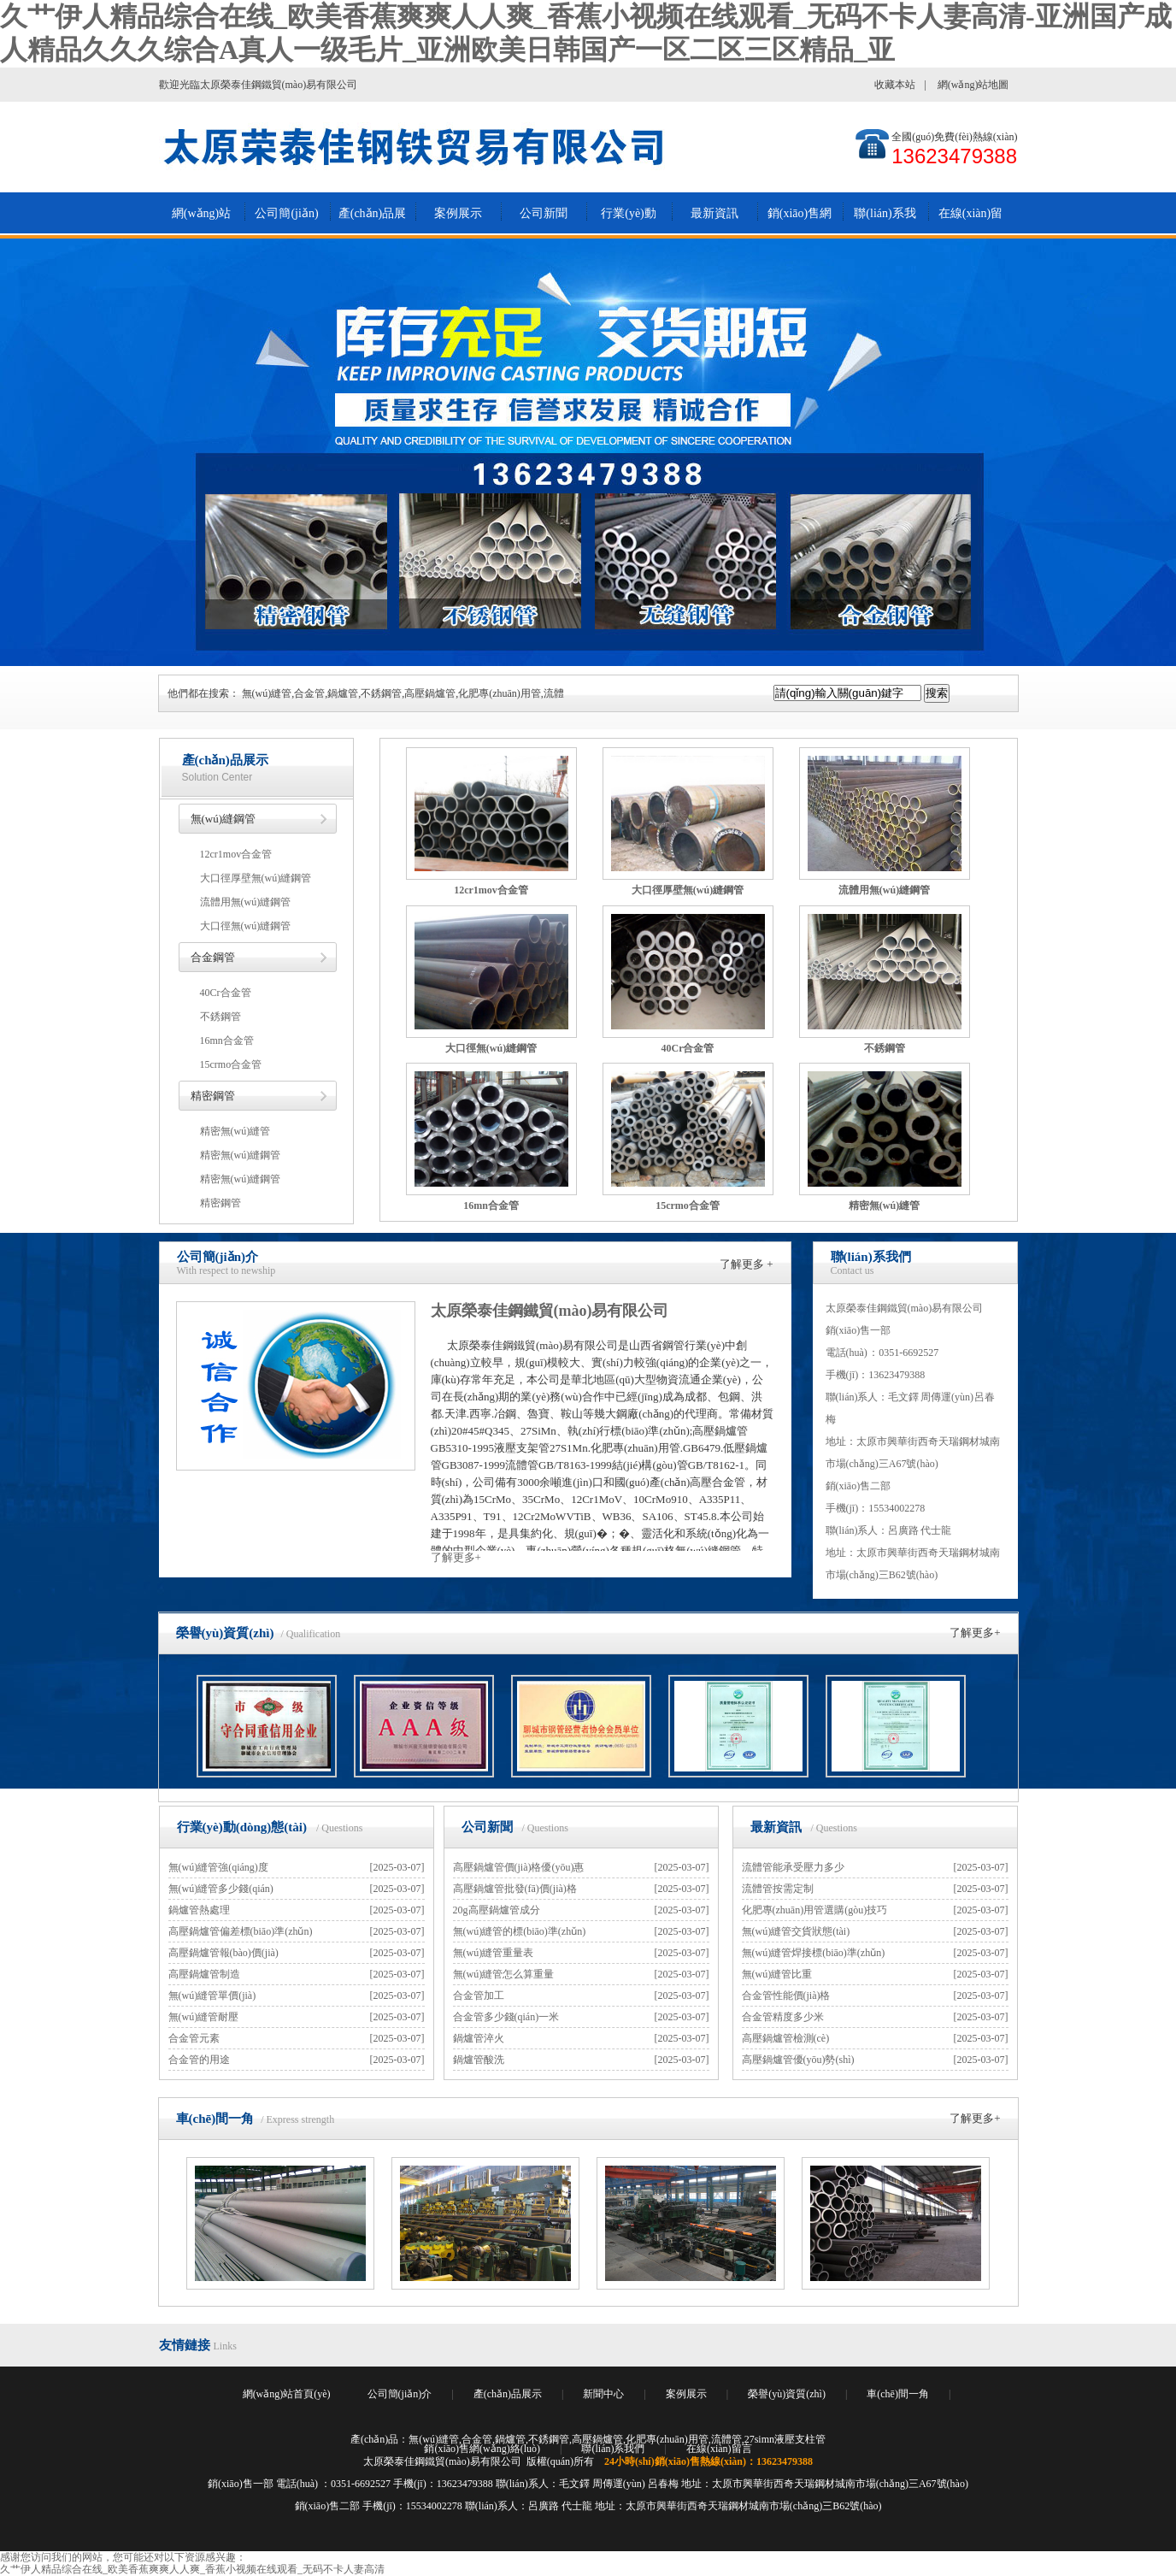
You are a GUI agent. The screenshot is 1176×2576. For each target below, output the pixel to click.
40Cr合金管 (225, 993)
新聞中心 (603, 2394)
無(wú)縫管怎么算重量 (504, 1974)
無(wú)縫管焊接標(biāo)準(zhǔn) (813, 1953)
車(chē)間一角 (215, 2118)
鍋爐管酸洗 (478, 2060)
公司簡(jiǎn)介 (286, 221)
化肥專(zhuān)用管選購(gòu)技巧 (815, 1910)
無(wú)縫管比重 (777, 1974)
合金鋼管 (213, 957)
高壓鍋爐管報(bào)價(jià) (223, 1953)
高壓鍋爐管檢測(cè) (786, 2038)
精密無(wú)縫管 (235, 1131)
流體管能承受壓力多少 (793, 1867)
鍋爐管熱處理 (199, 1910)
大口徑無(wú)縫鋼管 (245, 926)
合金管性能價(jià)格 (786, 1995)
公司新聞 (543, 213)
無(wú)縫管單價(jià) (212, 1995)
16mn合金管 (227, 1040)
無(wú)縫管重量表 (493, 1953)
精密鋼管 (213, 1095)
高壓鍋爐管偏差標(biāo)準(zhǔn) (240, 1931)
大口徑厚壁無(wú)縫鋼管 (256, 878)
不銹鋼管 (220, 1017)
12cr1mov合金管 (236, 854)
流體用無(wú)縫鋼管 (245, 902)
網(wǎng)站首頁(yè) (201, 221)
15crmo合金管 (231, 1064)
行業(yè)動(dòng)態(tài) (629, 221)
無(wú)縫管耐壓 (203, 2017)
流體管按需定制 (778, 1889)
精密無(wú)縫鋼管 (240, 1155)
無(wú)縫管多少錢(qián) (220, 1889)
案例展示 (458, 213)
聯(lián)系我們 (884, 221)
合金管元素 (194, 2038)
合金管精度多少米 (783, 2017)
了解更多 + (746, 1264)
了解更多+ (456, 1557)
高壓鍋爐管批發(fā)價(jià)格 (515, 1889)
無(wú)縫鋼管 (223, 818)
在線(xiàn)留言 (970, 221)
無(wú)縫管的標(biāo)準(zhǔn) (519, 1931)
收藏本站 (894, 85)
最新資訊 (714, 213)
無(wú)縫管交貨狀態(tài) (796, 1931)
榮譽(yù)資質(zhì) (225, 1633)
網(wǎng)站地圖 (973, 85)
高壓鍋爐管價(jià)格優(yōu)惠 (519, 1867)
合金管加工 (478, 1995)
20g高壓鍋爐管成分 (496, 1910)
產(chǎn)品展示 (372, 221)
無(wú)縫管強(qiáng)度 (218, 1867)
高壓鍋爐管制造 (204, 1974)
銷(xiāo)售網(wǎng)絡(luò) (799, 221)
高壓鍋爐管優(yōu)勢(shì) (798, 2060)
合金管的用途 (199, 2060)
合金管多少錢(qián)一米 (506, 2017)
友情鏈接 (184, 2345)
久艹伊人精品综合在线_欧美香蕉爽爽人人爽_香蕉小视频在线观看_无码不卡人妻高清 (192, 2569)
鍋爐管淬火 (478, 2038)
